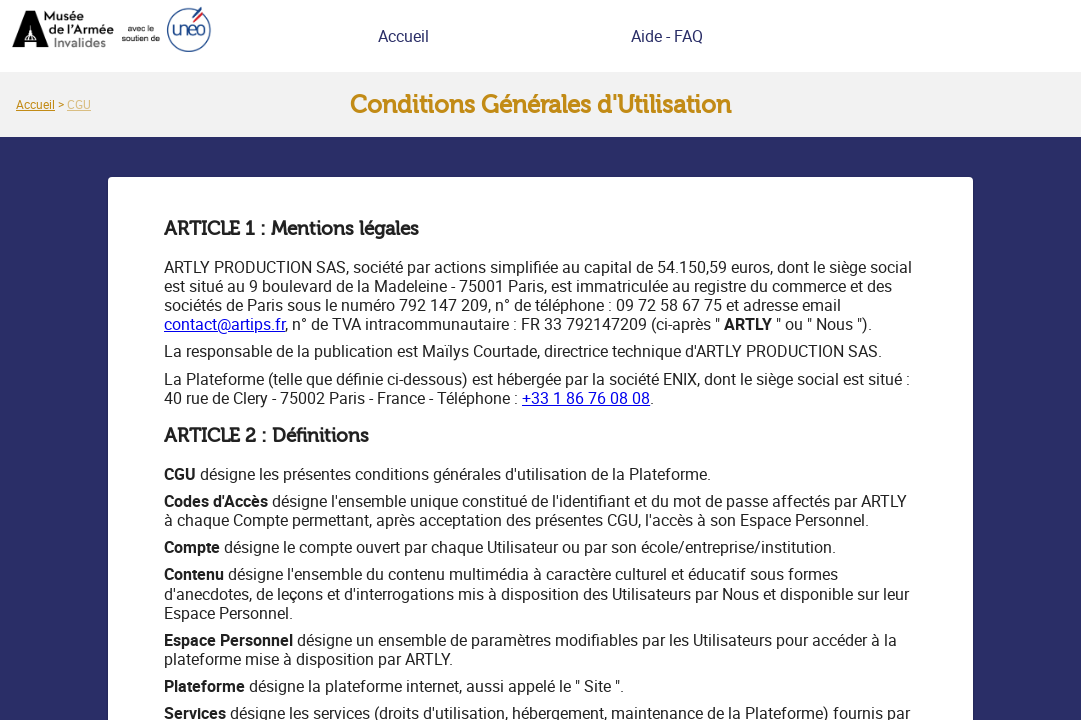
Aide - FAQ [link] (667, 36)
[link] (35, 104)
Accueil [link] (403, 36)
